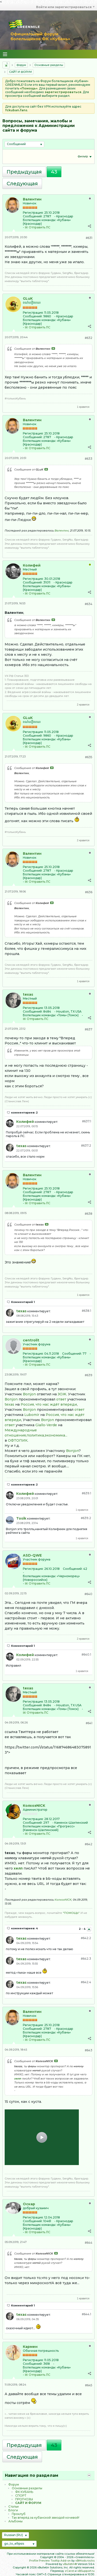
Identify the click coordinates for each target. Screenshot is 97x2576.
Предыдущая (24, 172)
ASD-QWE (32, 1555)
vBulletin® (70, 2564)
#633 (88, 458)
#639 (88, 1375)
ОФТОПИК (18, 1440)
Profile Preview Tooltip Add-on (50, 2560)
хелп (18, 1868)
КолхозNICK (34, 1805)
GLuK (28, 298)
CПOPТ (20, 2495)
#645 (88, 2385)
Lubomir (31, 1414)
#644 (88, 2242)
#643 (88, 2050)
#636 (88, 892)
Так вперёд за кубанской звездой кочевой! (45, 2517)
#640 (88, 1594)
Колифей (32, 565)
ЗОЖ (62, 1394)
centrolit (31, 1340)
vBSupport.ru (86, 2571)
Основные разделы (48, 65)
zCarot (69, 2571)
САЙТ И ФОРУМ (20, 72)
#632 (88, 338)
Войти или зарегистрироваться (65, 7)
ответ (61, 1399)
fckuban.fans (16, 110)
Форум (21, 65)
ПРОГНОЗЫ (24, 2499)
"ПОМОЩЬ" (71, 1913)
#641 (89, 1723)
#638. (86, 1311)
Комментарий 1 (23, 1302)
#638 (88, 1213)
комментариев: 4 (24, 1928)
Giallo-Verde (46, 1425)
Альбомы (15, 2521)
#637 (88, 1029)
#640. (86, 1654)
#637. (86, 1121)
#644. (86, 2314)
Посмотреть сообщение (53, 348)
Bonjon (29, 1394)
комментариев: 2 (24, 1112)
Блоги (13, 2510)
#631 (89, 238)
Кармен (30, 2346)
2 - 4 (82, 1929)
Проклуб (19, 2514)
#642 (88, 1844)
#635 (88, 757)
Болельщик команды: (39, 220)
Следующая (22, 183)
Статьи (13, 2506)
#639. (86, 1493)
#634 (88, 604)
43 (54, 172)
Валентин (32, 199)
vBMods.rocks (85, 2560)
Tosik (21, 1518)
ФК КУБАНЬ (24, 2492)
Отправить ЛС (39, 227)
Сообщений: (32, 216)
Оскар (29, 2204)
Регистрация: (33, 212)
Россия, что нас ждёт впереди (49, 1404)
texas (28, 994)
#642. (86, 1938)
